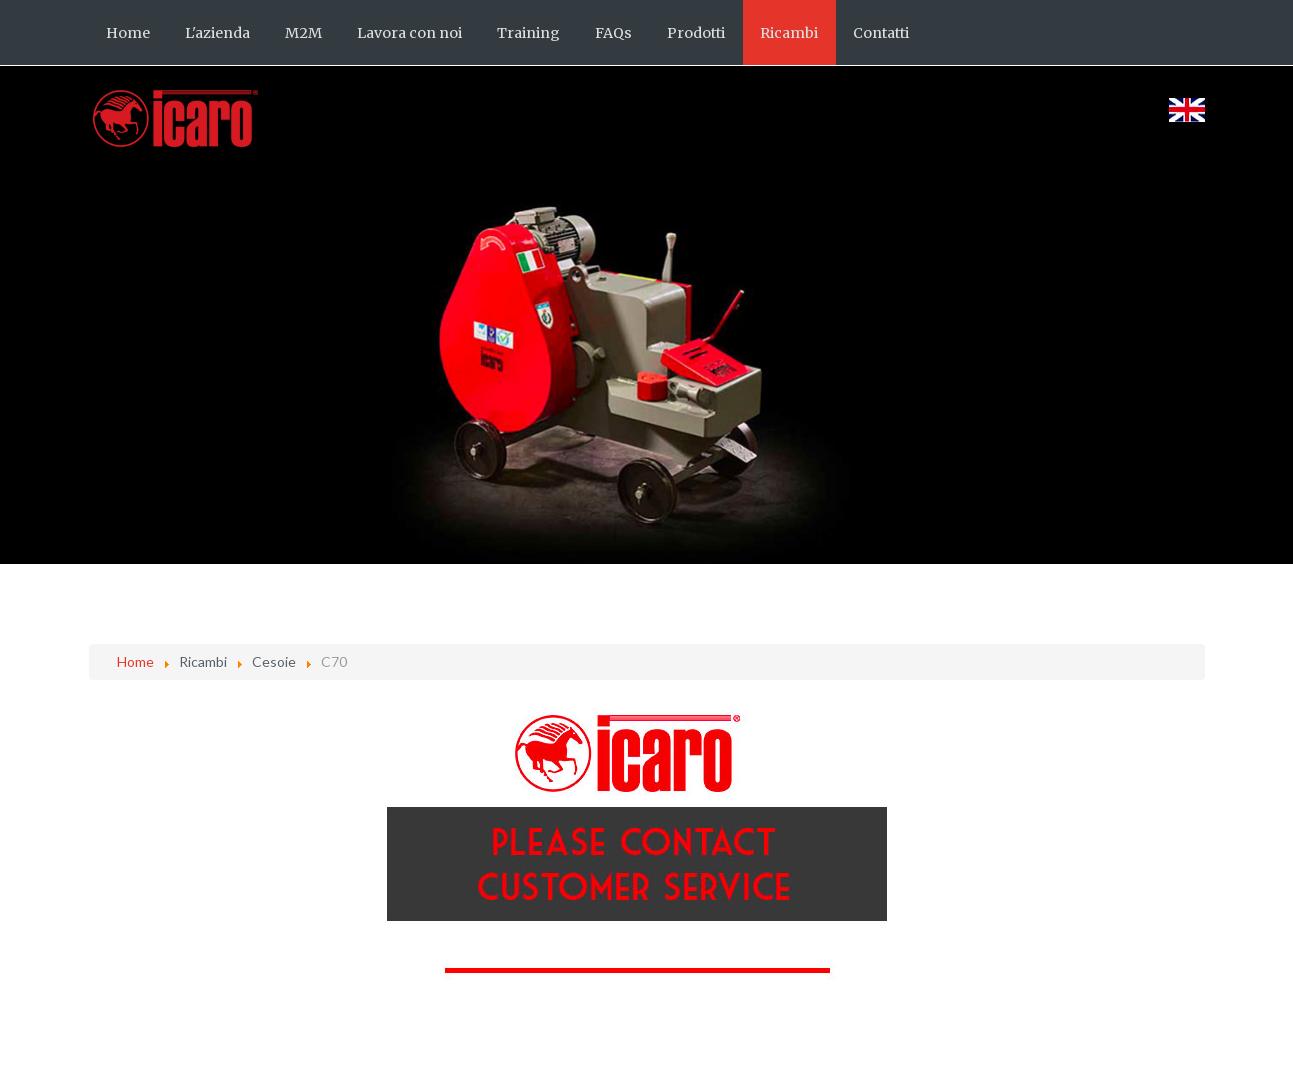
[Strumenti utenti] (1200, 720)
